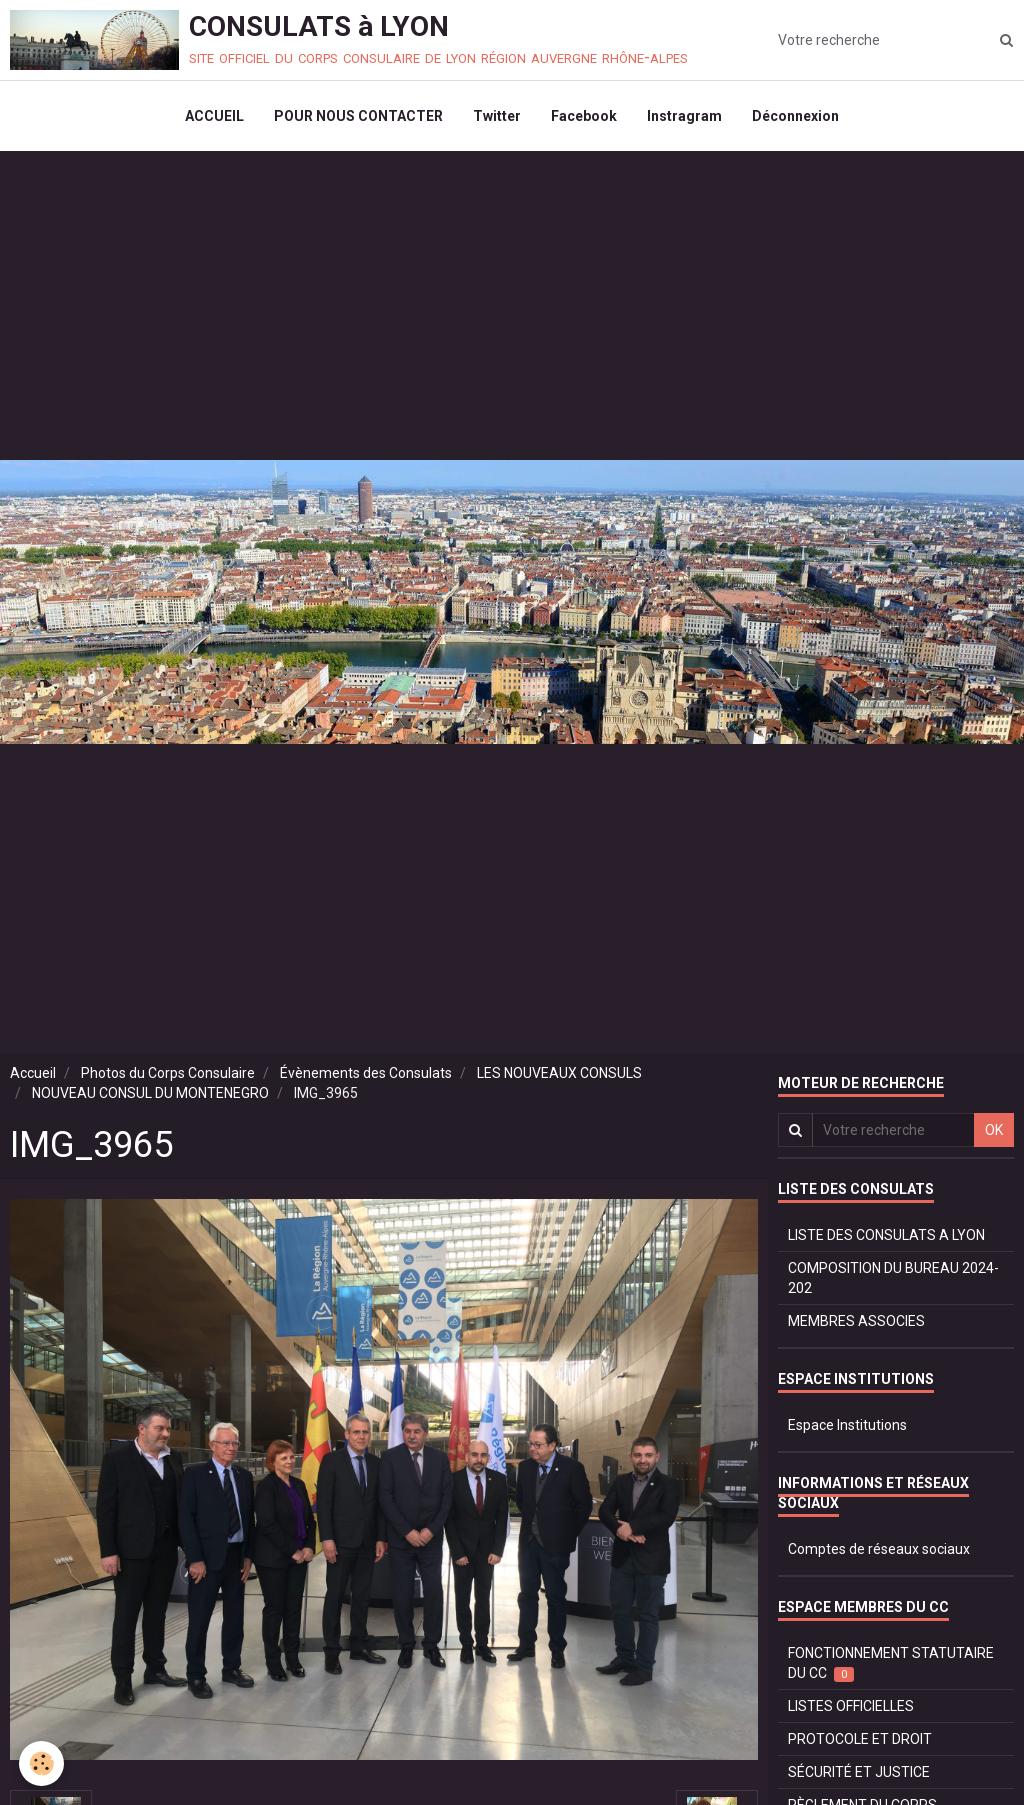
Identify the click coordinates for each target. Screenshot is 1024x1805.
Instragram (684, 116)
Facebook (584, 116)
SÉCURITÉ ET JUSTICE (859, 1772)
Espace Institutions (847, 1425)
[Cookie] (42, 1763)
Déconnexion (795, 116)
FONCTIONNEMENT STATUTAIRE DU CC (891, 1663)
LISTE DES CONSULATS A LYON (886, 1235)
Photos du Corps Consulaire (168, 1073)
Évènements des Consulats (366, 1073)
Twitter (497, 116)
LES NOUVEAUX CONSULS (559, 1073)
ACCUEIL (214, 116)
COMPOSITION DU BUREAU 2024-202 (893, 1278)
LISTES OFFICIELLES (851, 1706)
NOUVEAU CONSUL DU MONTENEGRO (150, 1093)
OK (994, 1130)
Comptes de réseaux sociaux (879, 1549)
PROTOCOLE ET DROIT (860, 1739)
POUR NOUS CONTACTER (358, 116)
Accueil (33, 1073)
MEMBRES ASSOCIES (856, 1321)
